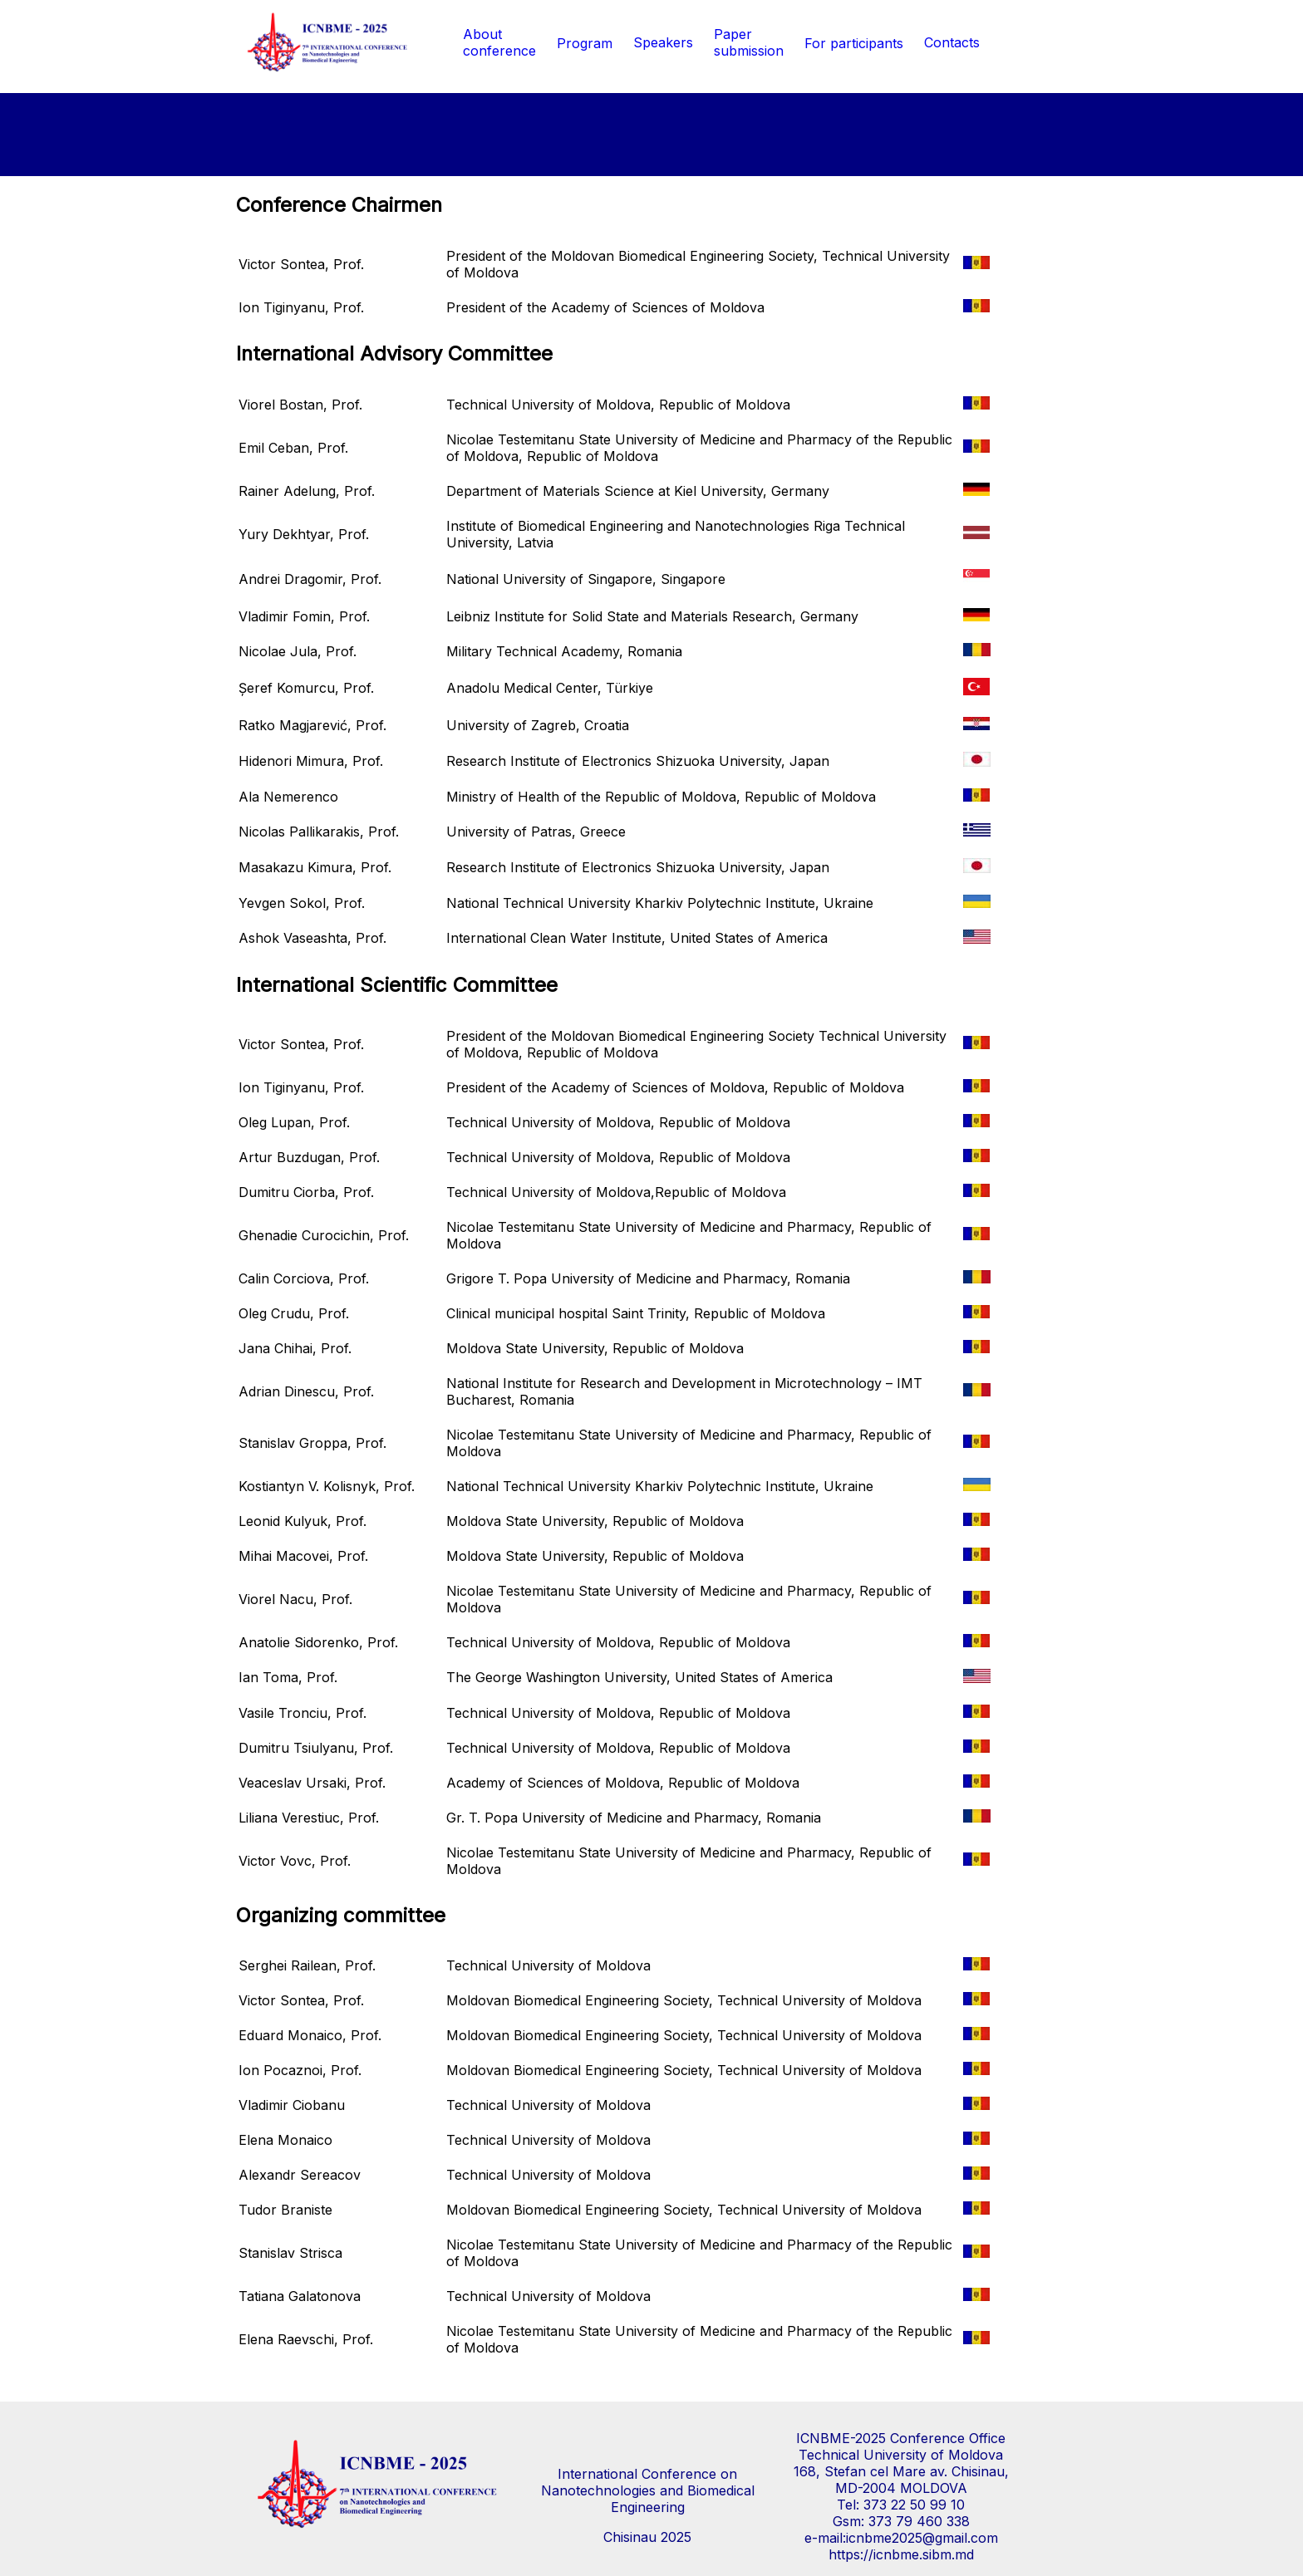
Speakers (663, 42)
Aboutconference (499, 42)
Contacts (952, 42)
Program (584, 43)
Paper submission (749, 42)
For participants (853, 43)
